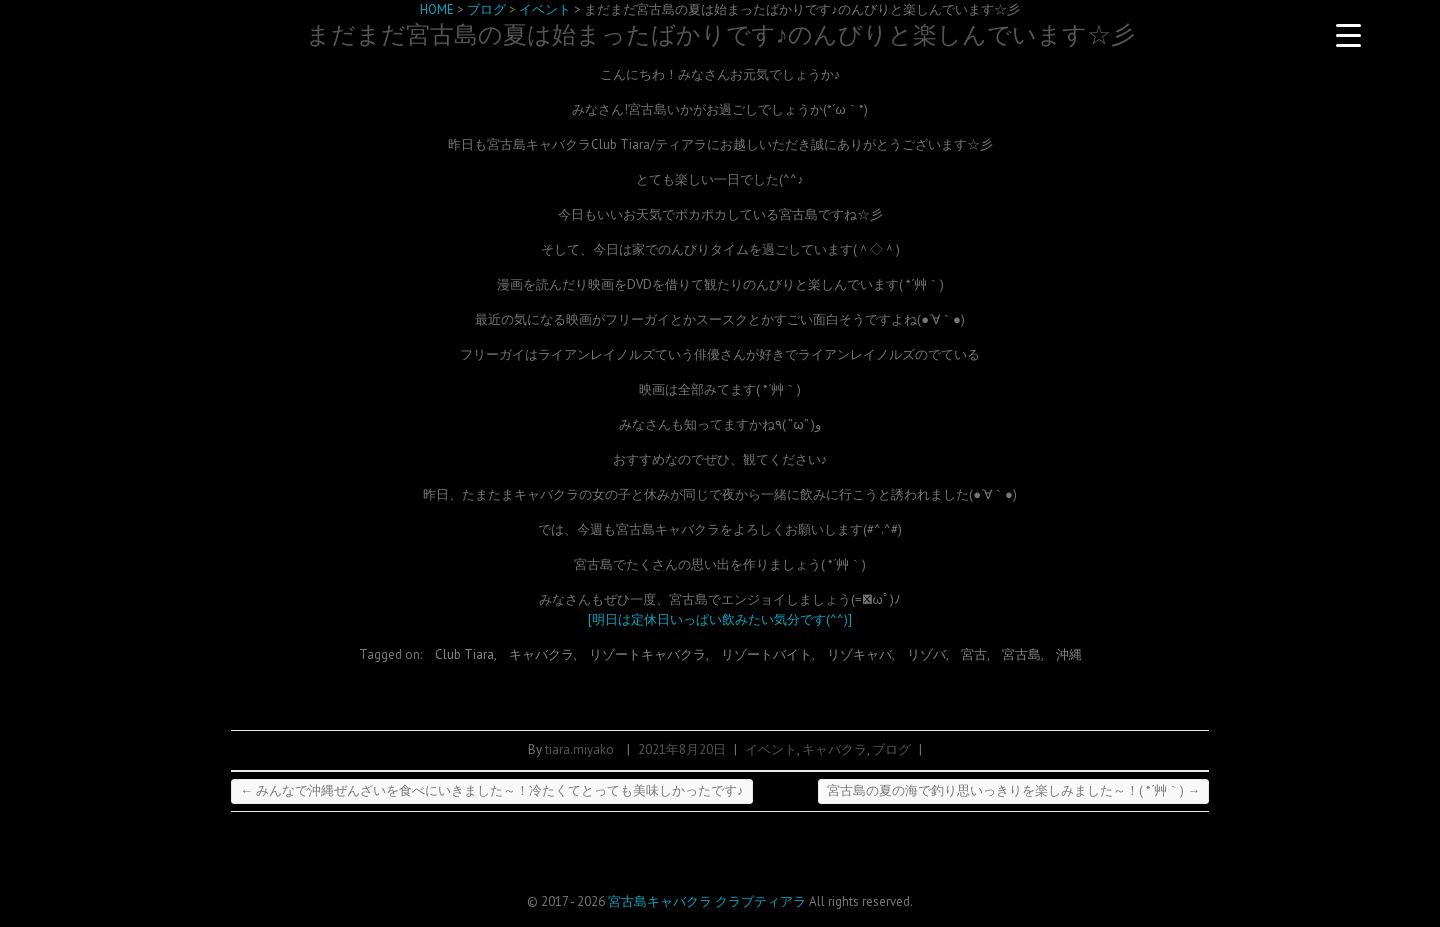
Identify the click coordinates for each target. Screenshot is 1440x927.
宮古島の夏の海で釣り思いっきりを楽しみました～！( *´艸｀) (1013, 790)
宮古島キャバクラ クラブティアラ (707, 901)
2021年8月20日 (682, 749)
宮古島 (1021, 654)
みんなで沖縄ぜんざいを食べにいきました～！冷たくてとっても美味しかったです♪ (492, 790)
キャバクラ (541, 654)
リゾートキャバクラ (647, 654)
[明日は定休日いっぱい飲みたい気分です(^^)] (720, 619)
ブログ (891, 749)
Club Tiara (464, 654)
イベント (771, 749)
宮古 (974, 654)
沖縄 (1069, 654)
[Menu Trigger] (1348, 35)
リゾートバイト (766, 654)
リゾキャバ (859, 654)
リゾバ (926, 654)
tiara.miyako (579, 749)
